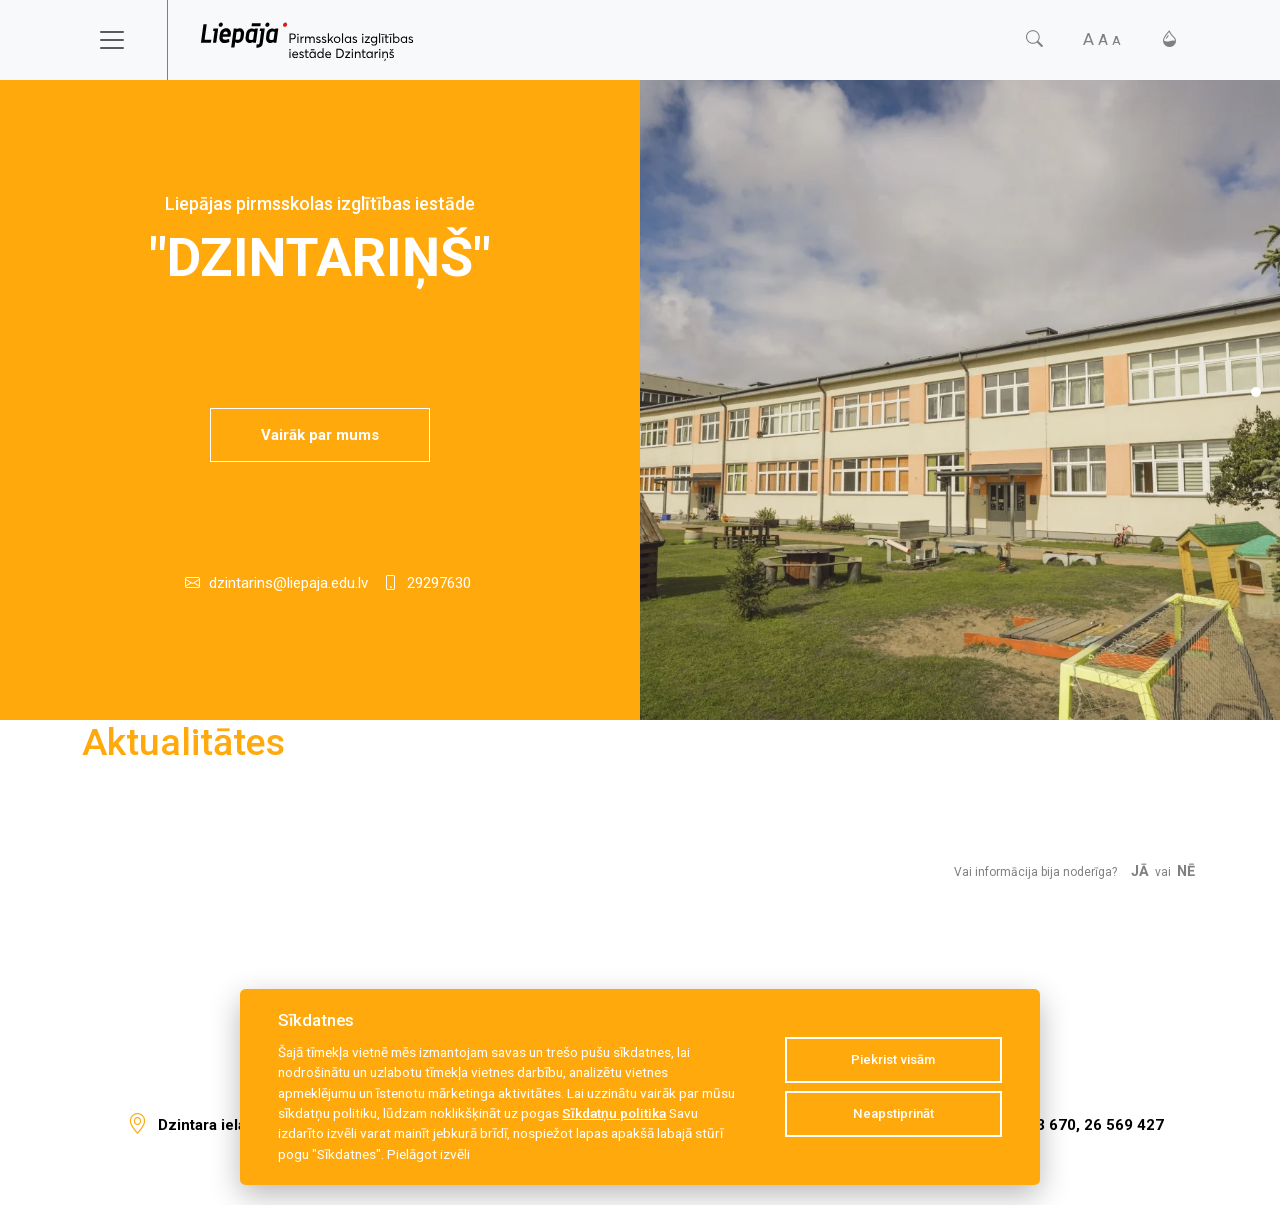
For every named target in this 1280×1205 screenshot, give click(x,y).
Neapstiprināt (893, 1113)
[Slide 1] (1256, 392)
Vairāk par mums (320, 435)
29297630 (439, 583)
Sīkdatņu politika (614, 1113)
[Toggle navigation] (125, 40)
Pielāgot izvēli (428, 1154)
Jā (1140, 871)
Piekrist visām (893, 1059)
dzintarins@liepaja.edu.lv (288, 583)
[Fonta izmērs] (1102, 39)
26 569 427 (1124, 1125)
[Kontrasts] (1169, 39)
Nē (1186, 871)
